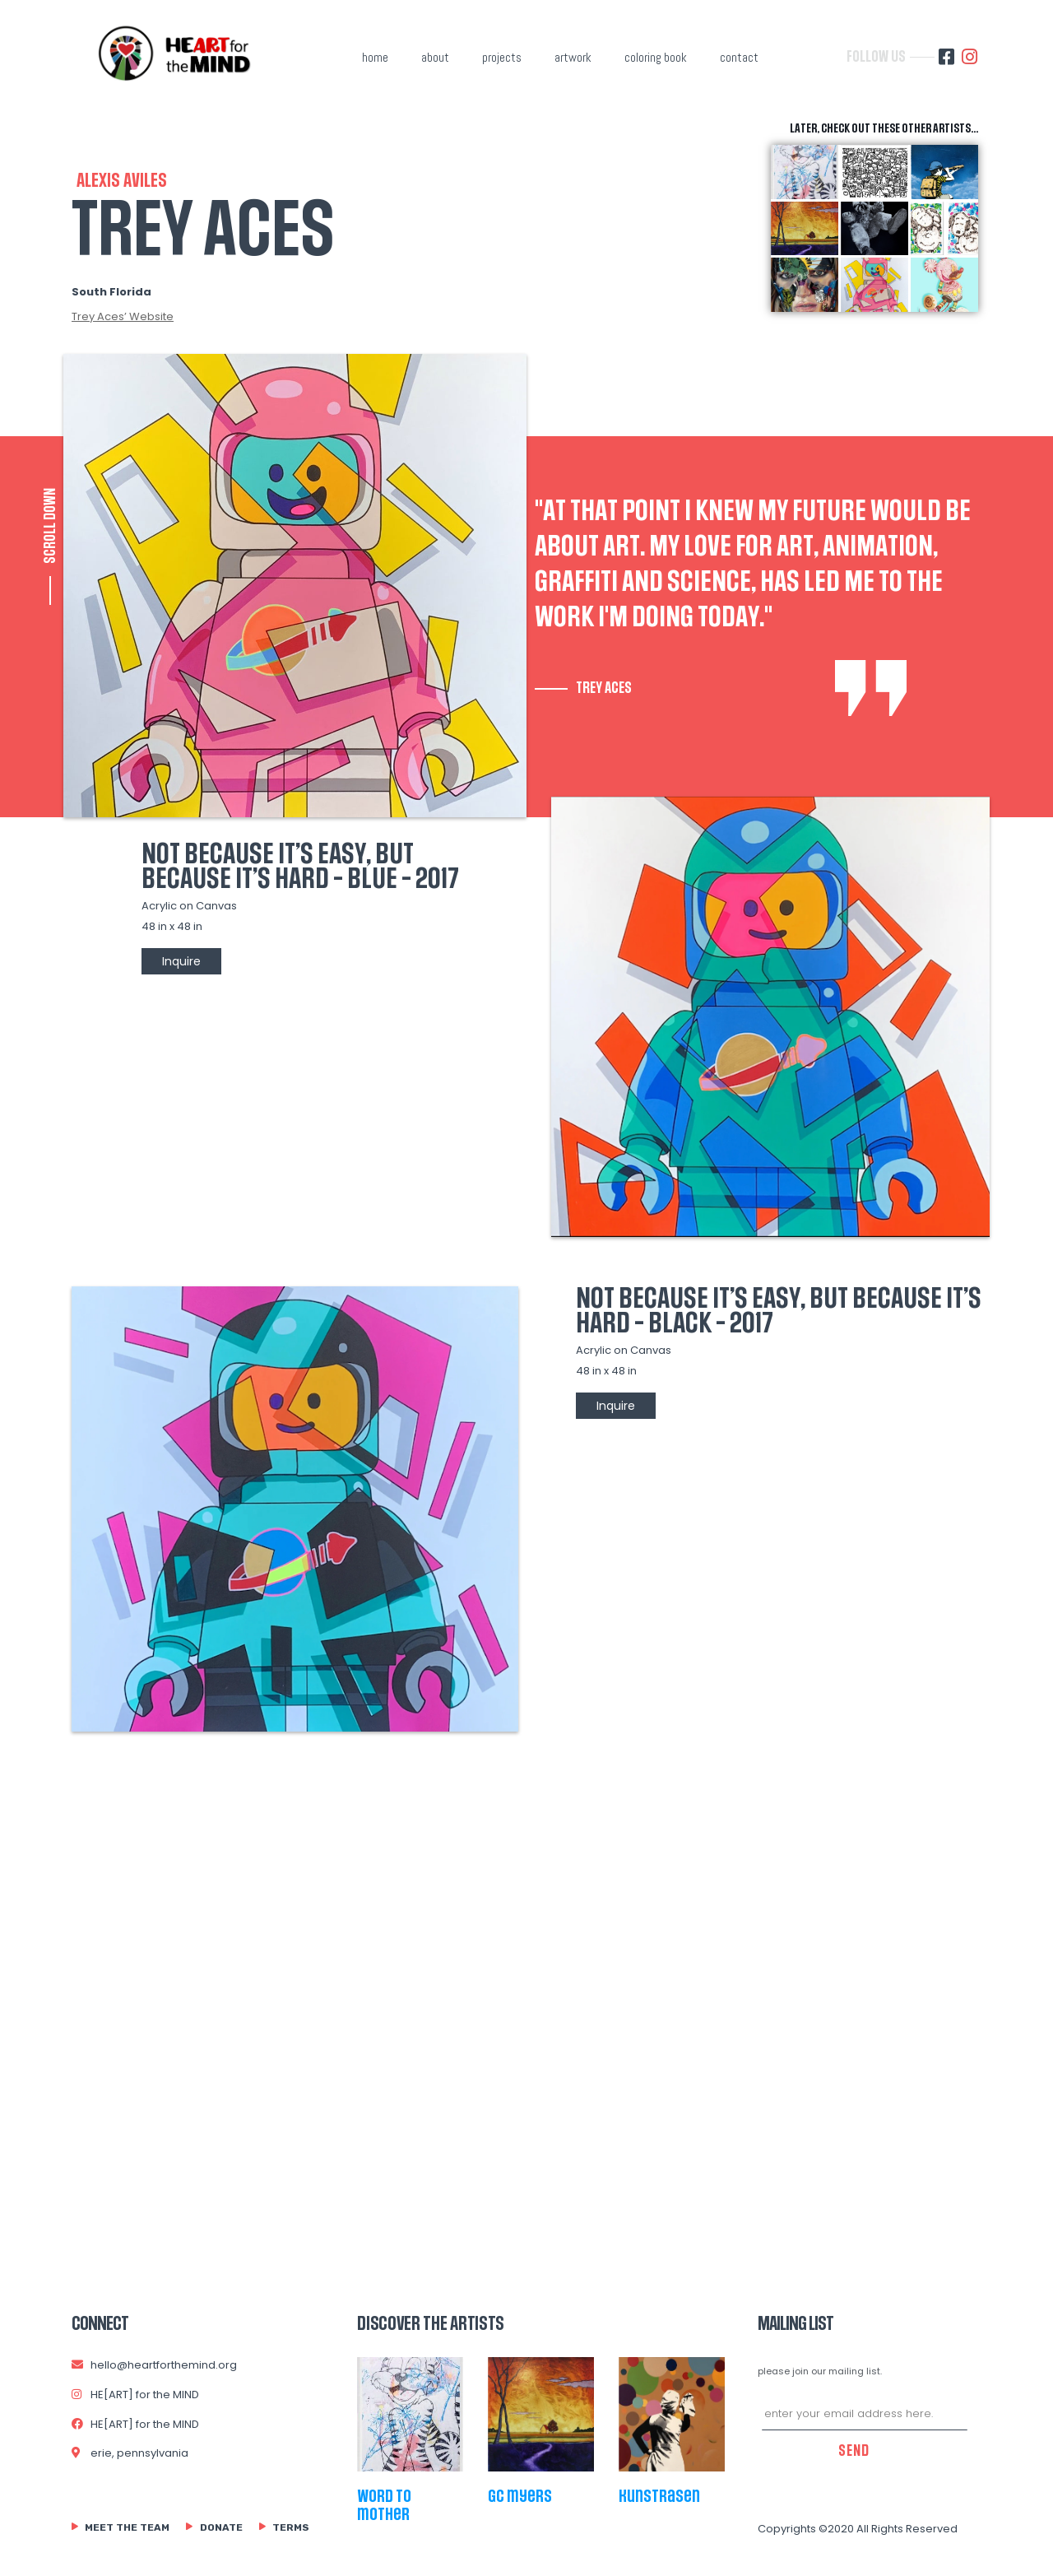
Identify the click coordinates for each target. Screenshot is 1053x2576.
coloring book (655, 57)
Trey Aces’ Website (123, 316)
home (375, 57)
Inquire (181, 961)
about (435, 57)
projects (502, 57)
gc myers (520, 2496)
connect (100, 2324)
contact (739, 57)
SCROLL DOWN (50, 526)
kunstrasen (659, 2496)
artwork (572, 57)
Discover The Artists (430, 2324)
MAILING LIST (795, 2324)
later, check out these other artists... (884, 128)
